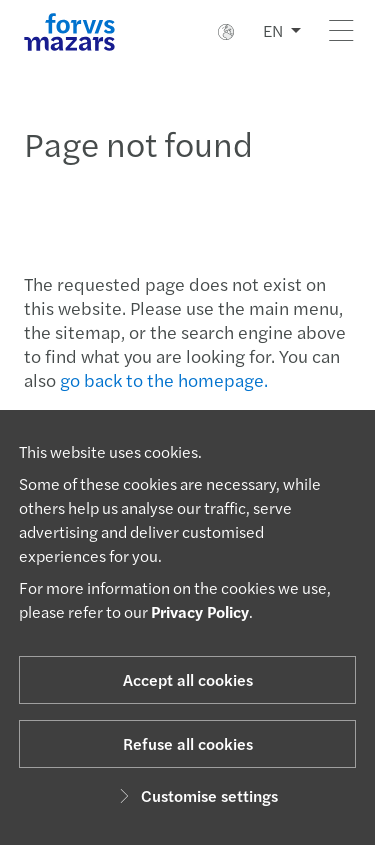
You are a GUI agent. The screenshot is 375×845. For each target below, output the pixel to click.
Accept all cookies (188, 679)
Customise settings (195, 795)
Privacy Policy (200, 611)
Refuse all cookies (188, 743)
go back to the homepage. (164, 379)
